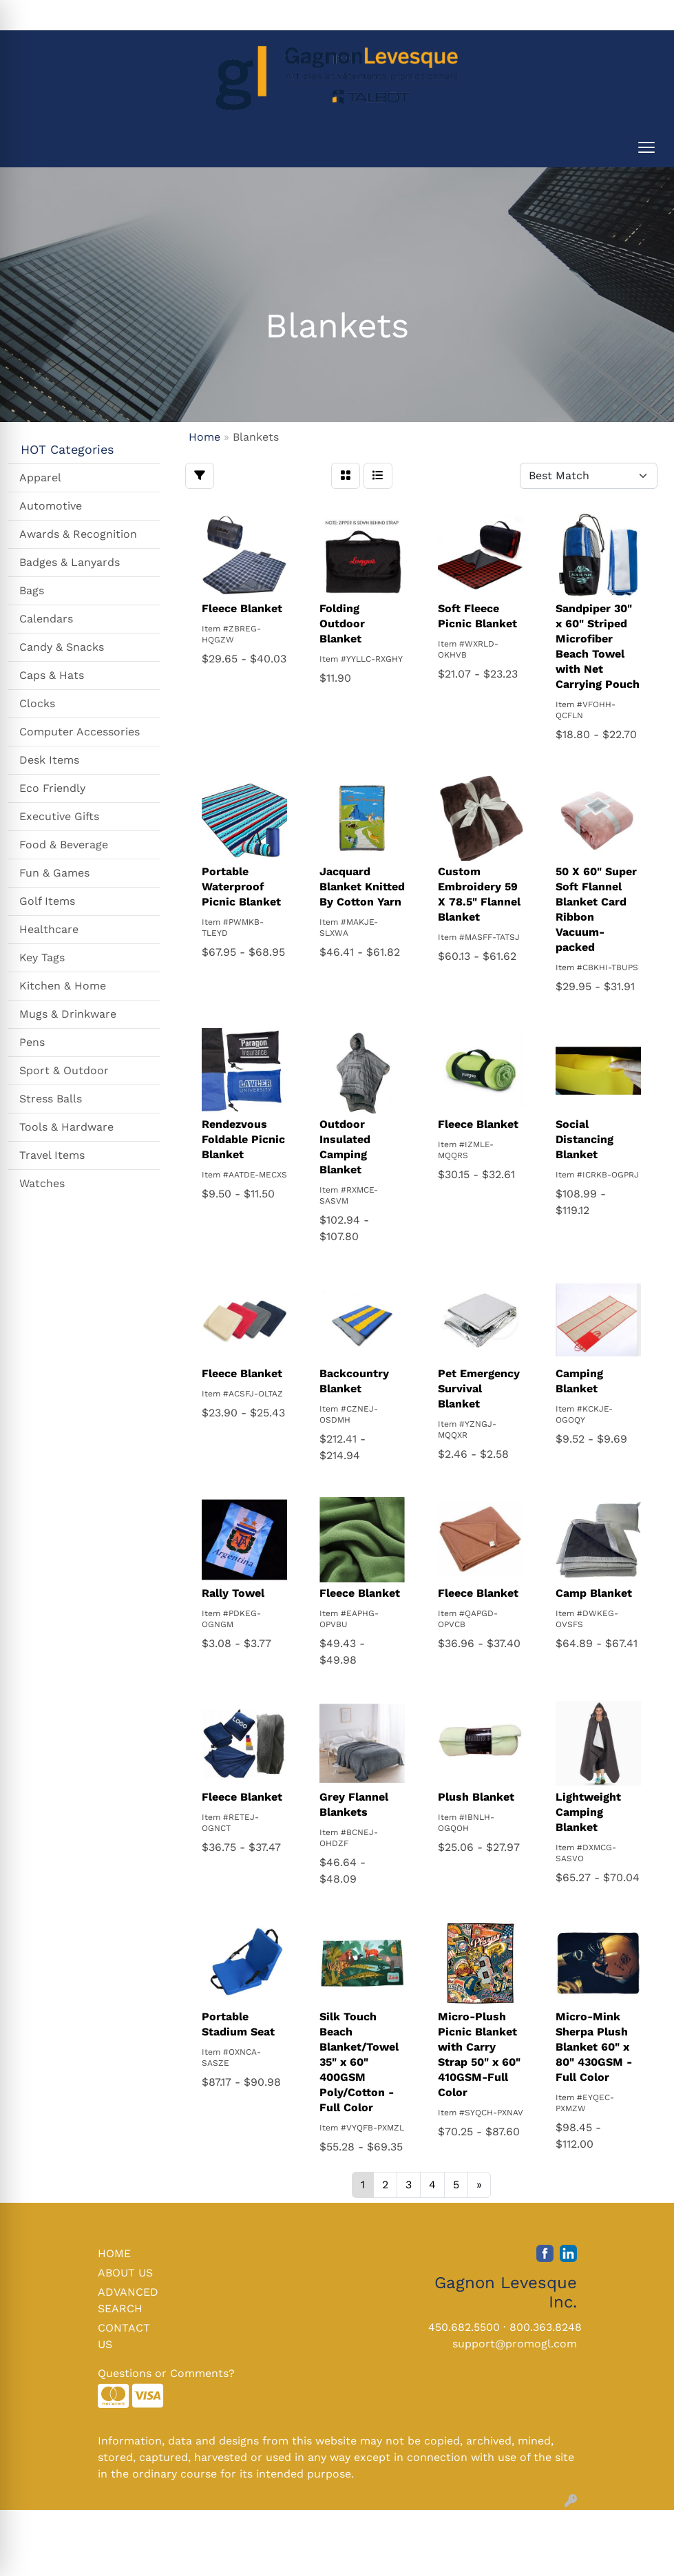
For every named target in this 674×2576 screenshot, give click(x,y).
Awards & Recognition (78, 534)
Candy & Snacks (61, 646)
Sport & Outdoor (64, 1070)
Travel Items (52, 1155)
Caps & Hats (51, 675)
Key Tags (42, 957)
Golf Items (47, 901)
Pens (32, 1042)
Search (476, 14)
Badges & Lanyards (69, 562)
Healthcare (48, 929)
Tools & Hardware (66, 1126)
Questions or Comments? (166, 2373)
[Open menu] (646, 147)
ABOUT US (125, 2272)
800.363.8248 (545, 2327)
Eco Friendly (52, 788)
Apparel (40, 477)
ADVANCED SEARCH (128, 2300)
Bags (31, 590)
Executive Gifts (59, 816)
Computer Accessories (79, 731)
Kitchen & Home (62, 985)
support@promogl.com (514, 2343)
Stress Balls (50, 1098)
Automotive (50, 505)
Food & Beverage (63, 844)
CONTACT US (124, 2336)
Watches (42, 1183)
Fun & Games (54, 872)
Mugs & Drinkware (67, 1013)
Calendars (46, 618)
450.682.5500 (464, 2327)
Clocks (37, 703)
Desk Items (49, 759)
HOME (114, 2253)
